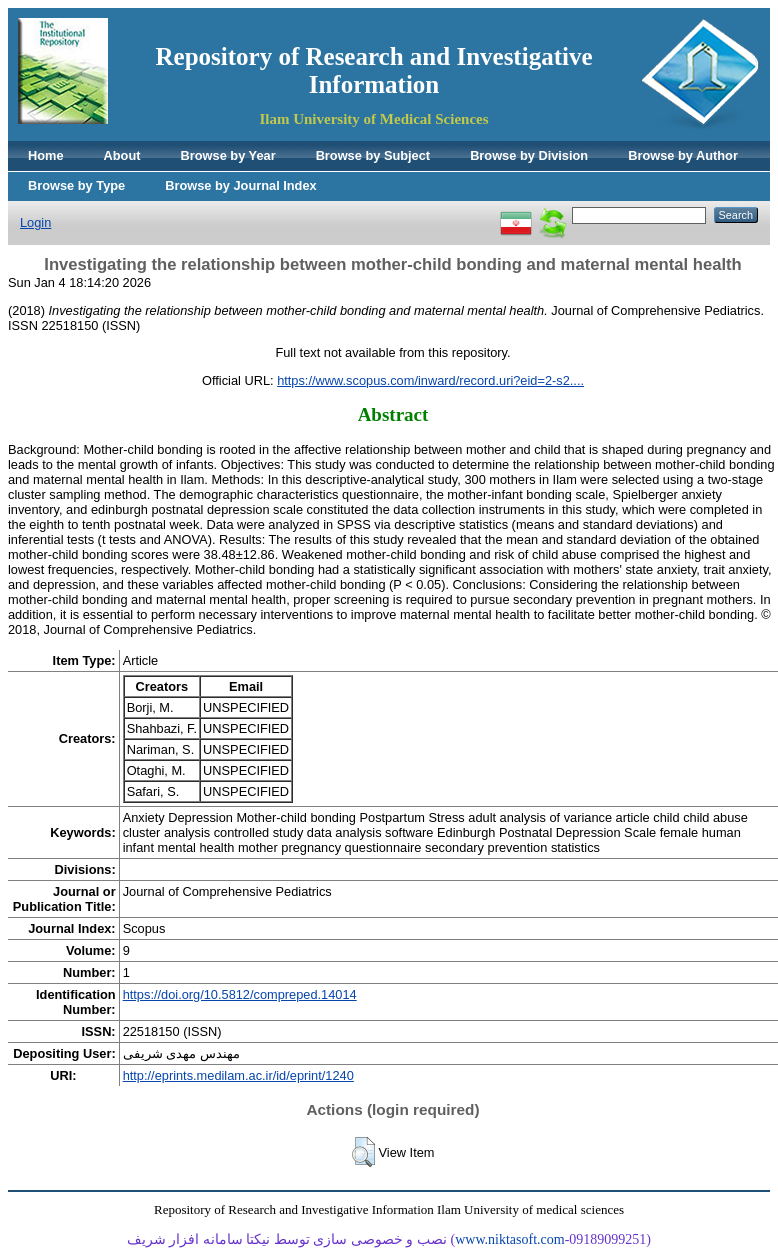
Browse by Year (228, 155)
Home (46, 155)
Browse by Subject (373, 155)
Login (35, 222)
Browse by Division (529, 155)
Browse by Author (683, 155)
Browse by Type (76, 185)
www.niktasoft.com (510, 1239)
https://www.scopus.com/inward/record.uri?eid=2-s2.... (430, 380)
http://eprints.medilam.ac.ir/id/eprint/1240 (238, 1075)
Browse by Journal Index (240, 185)
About (122, 155)
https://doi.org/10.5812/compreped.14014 (240, 994)
